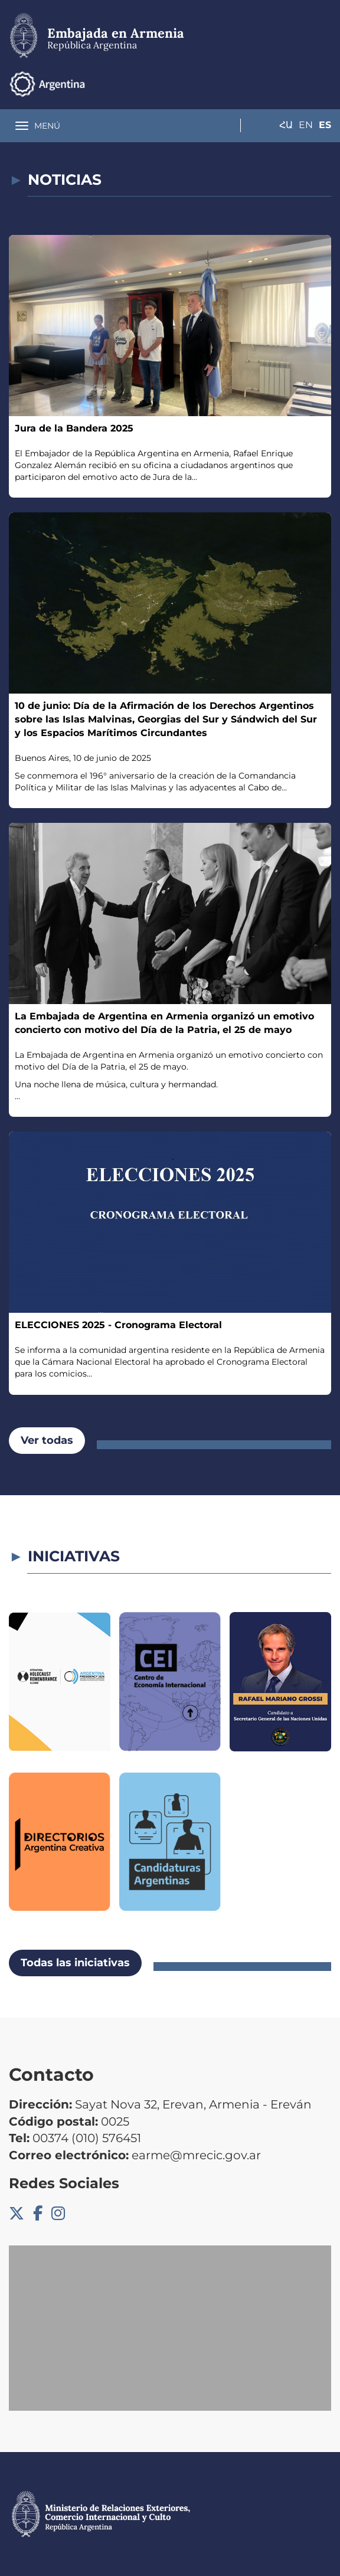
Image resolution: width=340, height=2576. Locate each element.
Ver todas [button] (47, 1440)
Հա (276, 83)
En (301, 83)
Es (325, 83)
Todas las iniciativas (75, 1962)
